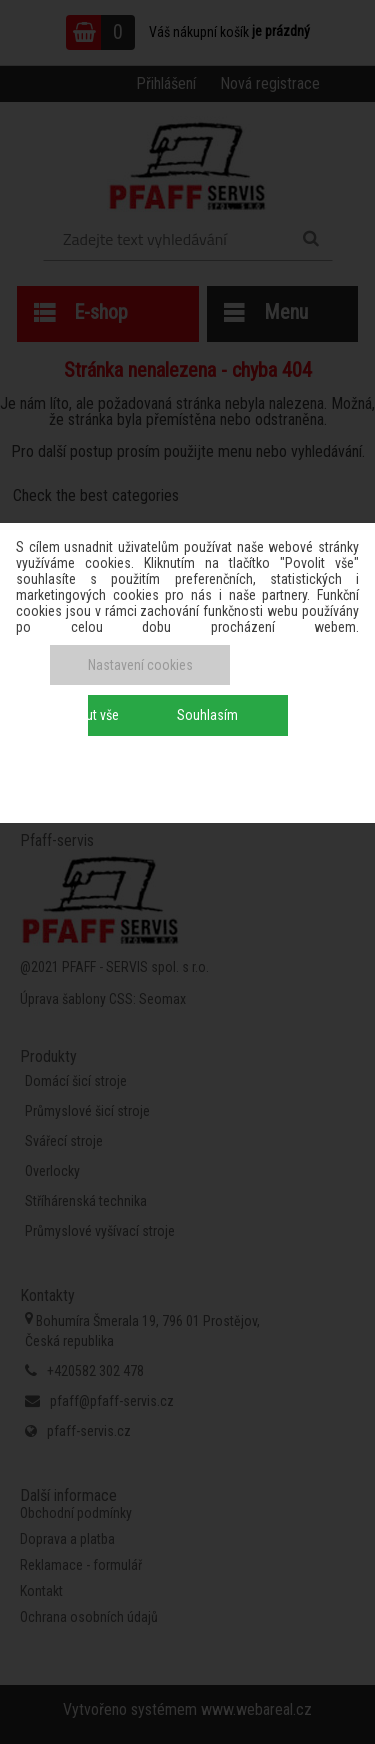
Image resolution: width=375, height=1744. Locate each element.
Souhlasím (207, 715)
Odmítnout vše (78, 715)
